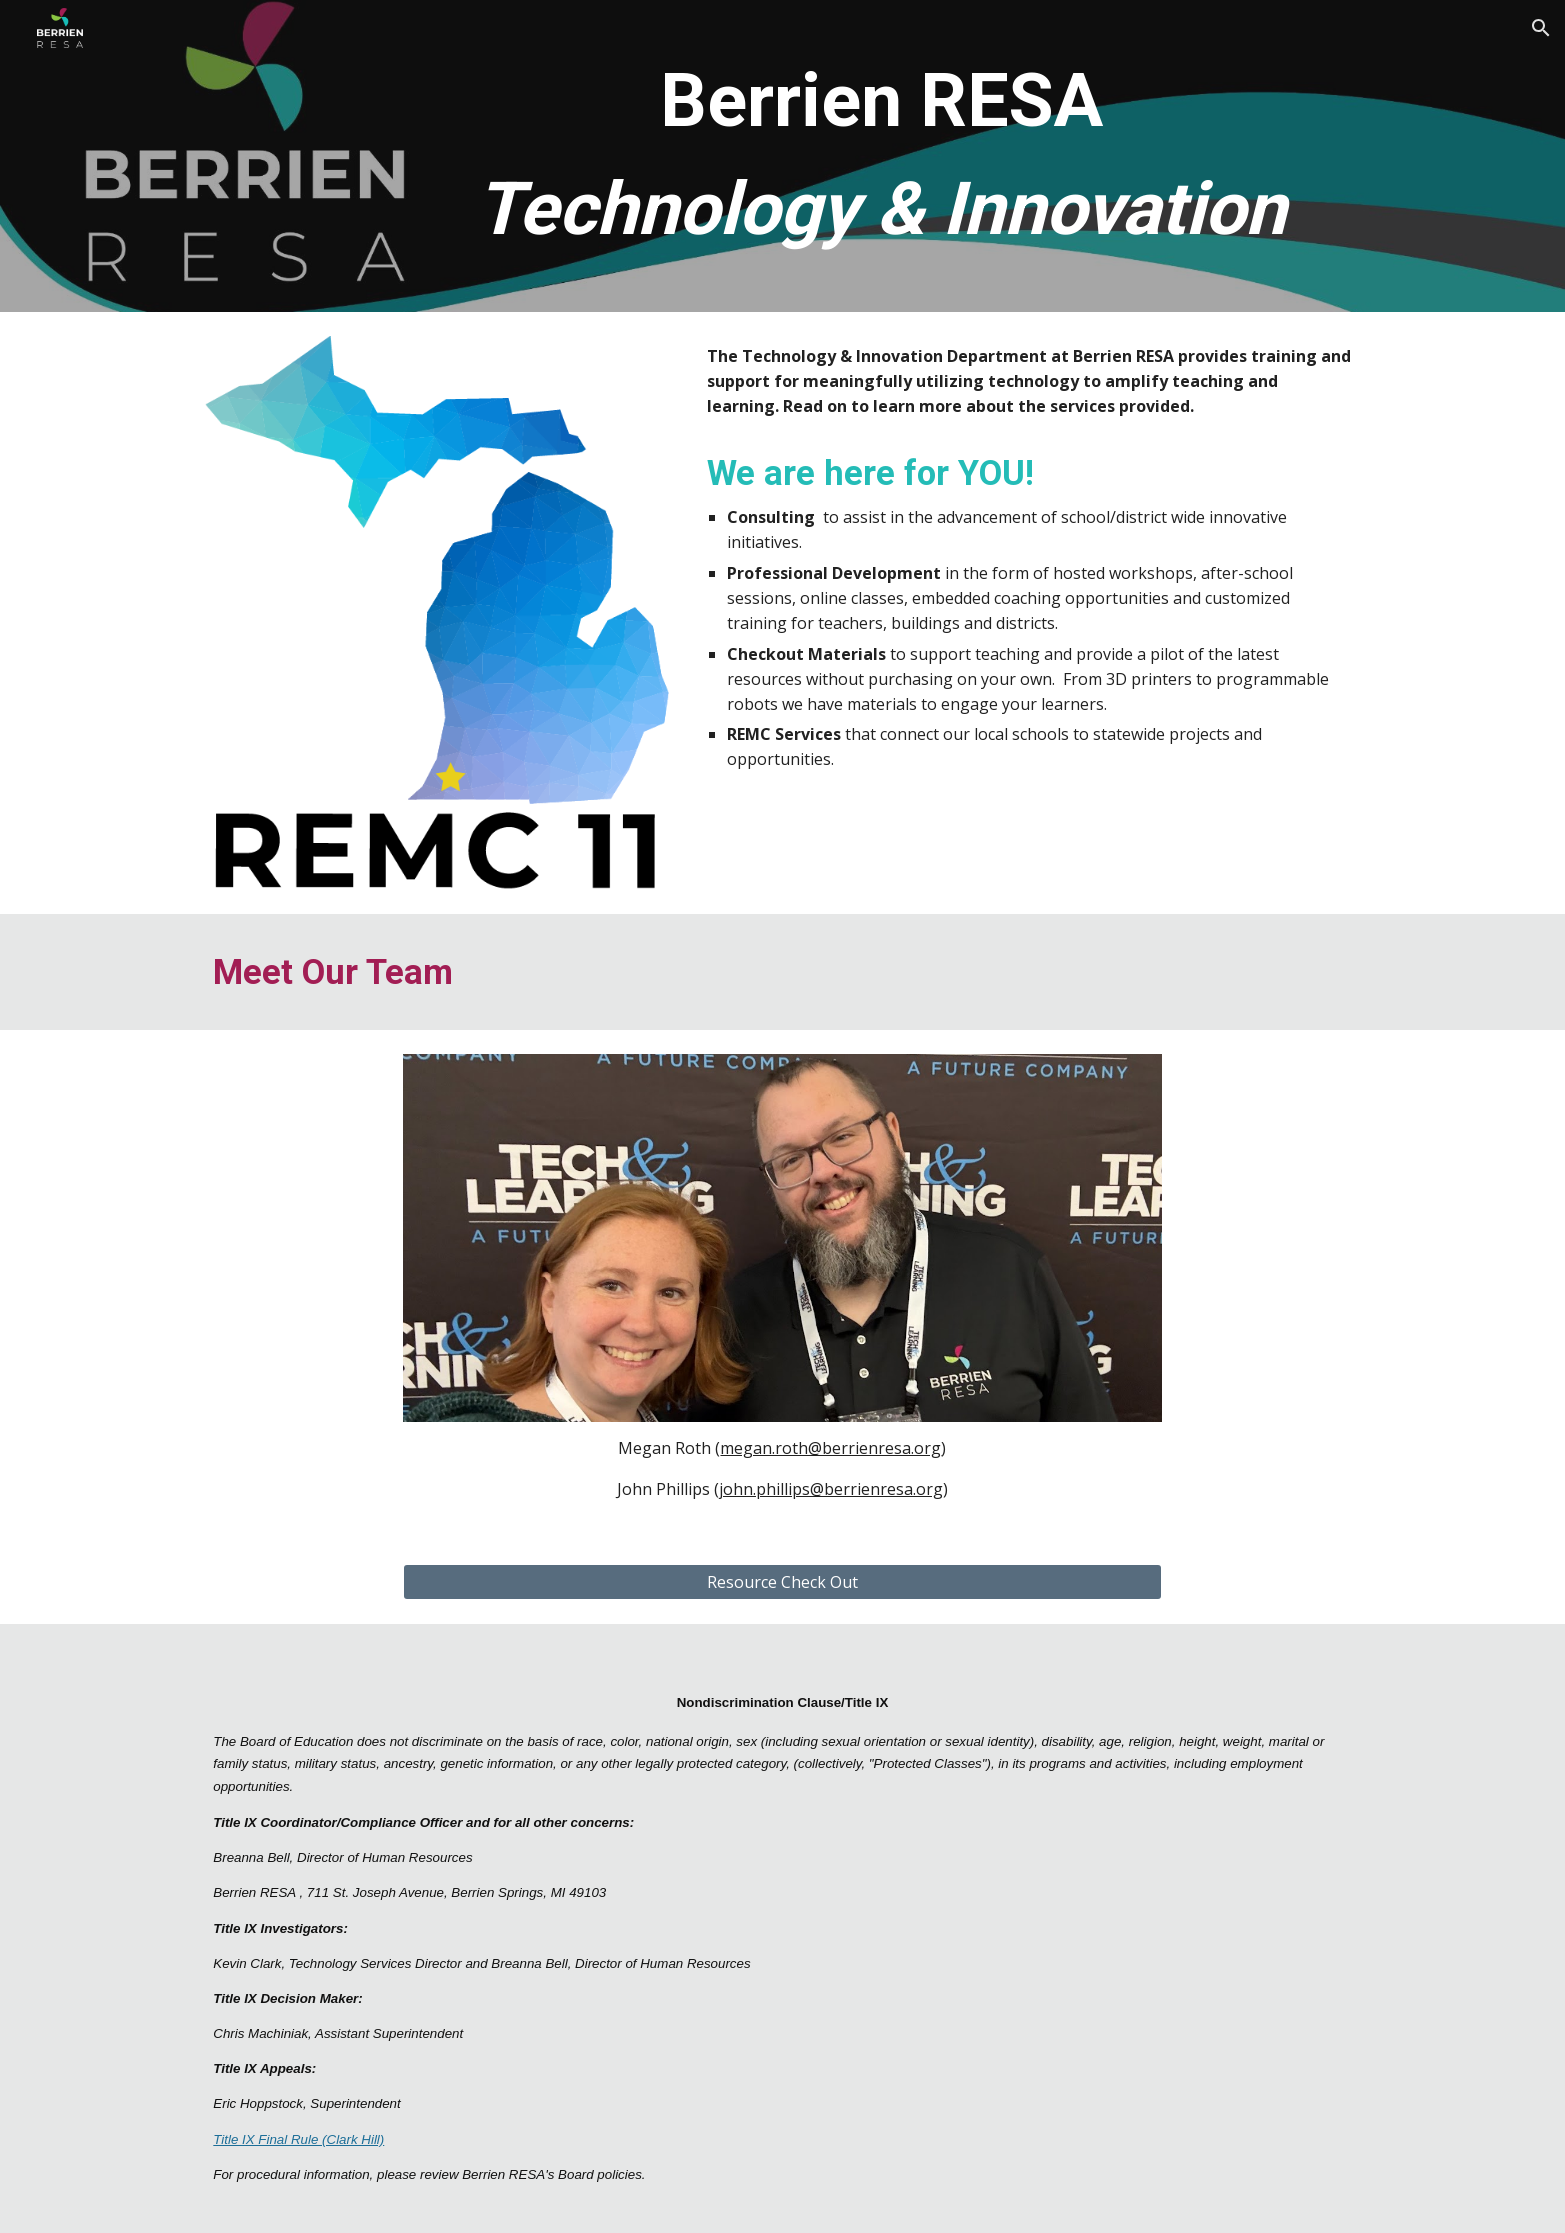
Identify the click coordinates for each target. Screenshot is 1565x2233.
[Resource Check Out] (783, 1582)
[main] (881, 156)
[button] (1541, 28)
